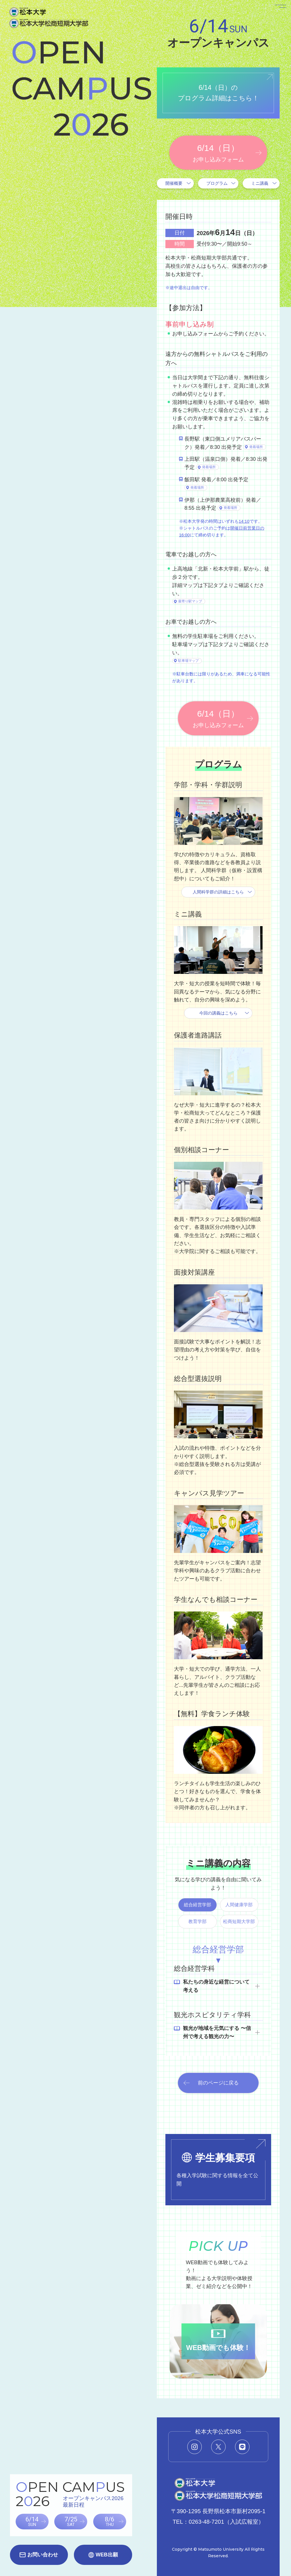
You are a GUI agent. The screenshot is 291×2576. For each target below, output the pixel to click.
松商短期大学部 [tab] (239, 1921)
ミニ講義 (259, 183)
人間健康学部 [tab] (239, 1904)
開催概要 (173, 183)
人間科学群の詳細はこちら (218, 891)
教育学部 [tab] (197, 1921)
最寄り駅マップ (190, 601)
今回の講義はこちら (218, 1013)
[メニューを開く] (273, 17)
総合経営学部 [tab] (197, 1904)
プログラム (217, 183)
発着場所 (256, 447)
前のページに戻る (218, 2083)
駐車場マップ (188, 661)
